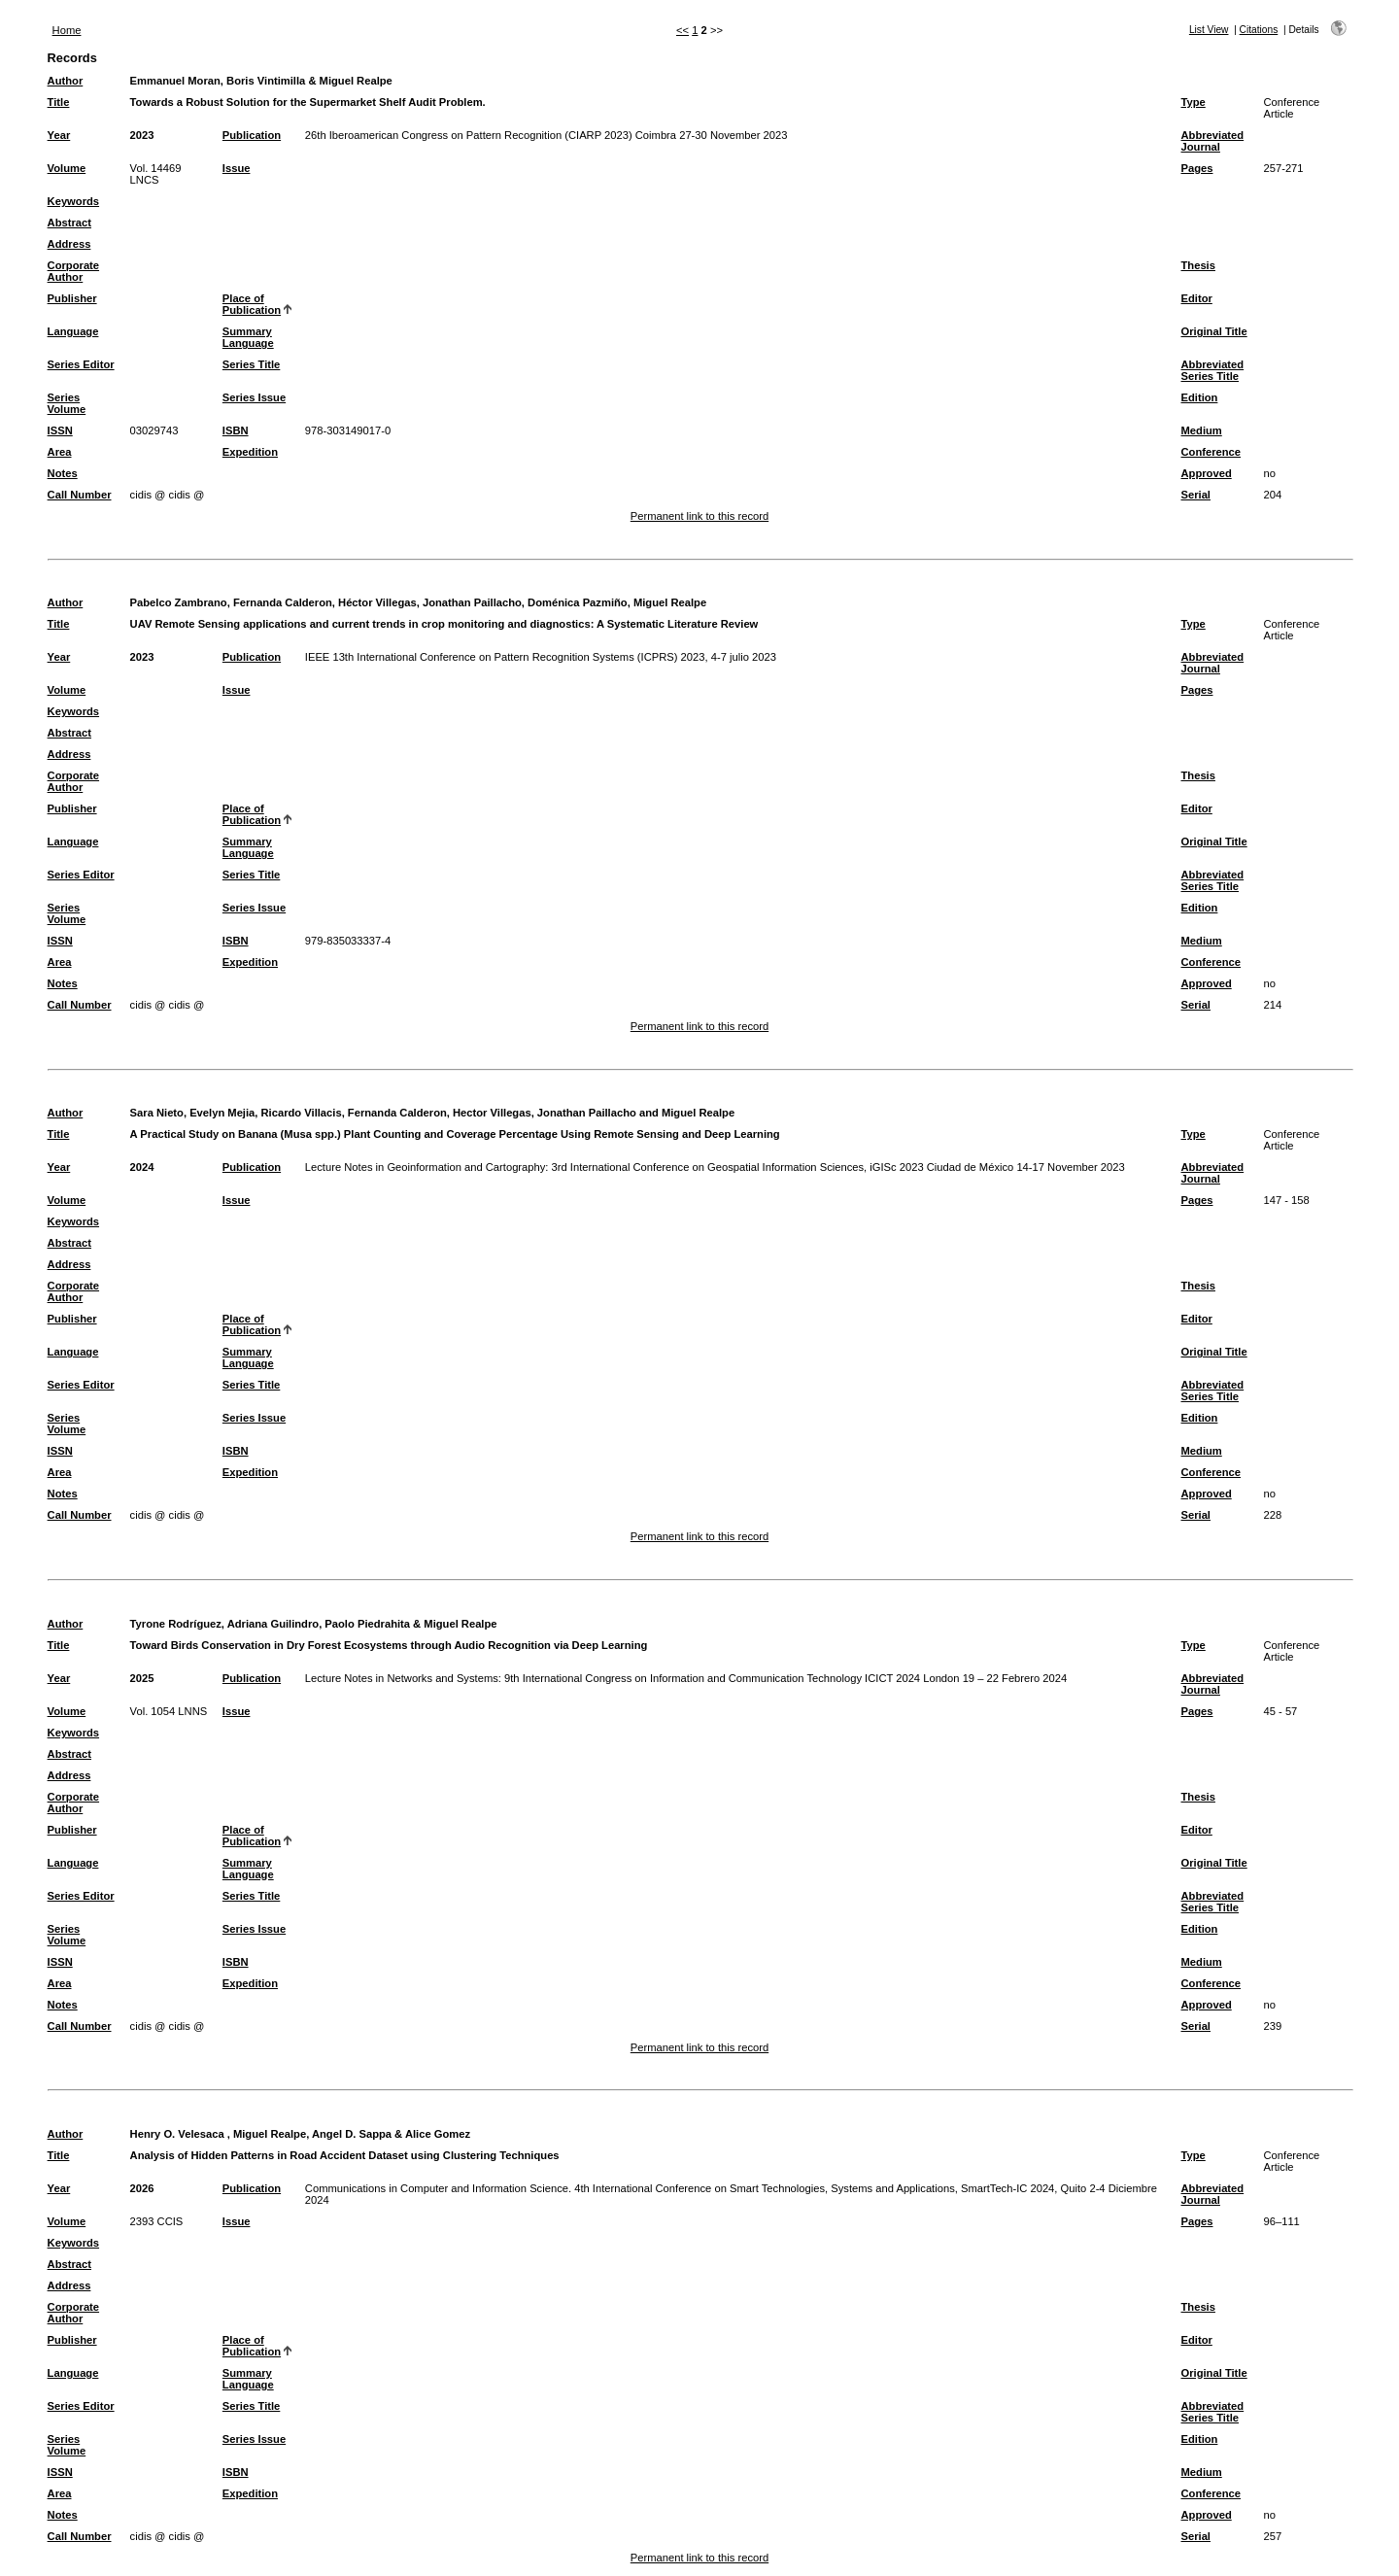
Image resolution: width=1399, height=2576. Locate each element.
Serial (1196, 494)
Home (67, 30)
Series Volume (67, 403)
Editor (1196, 298)
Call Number (80, 494)
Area (60, 452)
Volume (67, 168)
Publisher (72, 298)
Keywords (73, 201)
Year (59, 135)
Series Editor (81, 364)
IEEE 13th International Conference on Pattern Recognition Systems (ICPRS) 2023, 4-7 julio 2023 (540, 657)
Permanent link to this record (699, 516)
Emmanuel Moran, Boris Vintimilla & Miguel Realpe (261, 80)
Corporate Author (73, 271)
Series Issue (254, 397)
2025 (142, 1678)
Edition (1199, 397)
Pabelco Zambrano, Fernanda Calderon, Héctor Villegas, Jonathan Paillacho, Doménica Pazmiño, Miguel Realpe (418, 602)
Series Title (251, 364)
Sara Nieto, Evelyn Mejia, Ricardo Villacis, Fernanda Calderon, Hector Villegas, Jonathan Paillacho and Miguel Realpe (432, 1112)
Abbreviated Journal (1213, 141)
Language (73, 331)
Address (69, 244)
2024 (142, 1167)
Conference (1211, 452)
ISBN (235, 430)
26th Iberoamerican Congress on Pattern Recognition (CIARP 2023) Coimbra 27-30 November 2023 (546, 135)
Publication (251, 135)
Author (66, 80)
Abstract (69, 222)
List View (1209, 29)
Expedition (250, 452)
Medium (1201, 430)
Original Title (1214, 331)
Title (59, 102)
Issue (236, 168)
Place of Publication (251, 304)
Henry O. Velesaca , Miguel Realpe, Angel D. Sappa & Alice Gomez (300, 2134)
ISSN (60, 430)
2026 (142, 2188)
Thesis (1198, 265)
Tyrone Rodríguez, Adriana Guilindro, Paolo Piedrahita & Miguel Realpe (313, 1624)
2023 (142, 135)
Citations (1259, 29)
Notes (63, 473)
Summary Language (248, 337)
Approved (1206, 473)
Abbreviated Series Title (1213, 370)
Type (1193, 102)
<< (682, 30)
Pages (1197, 168)
